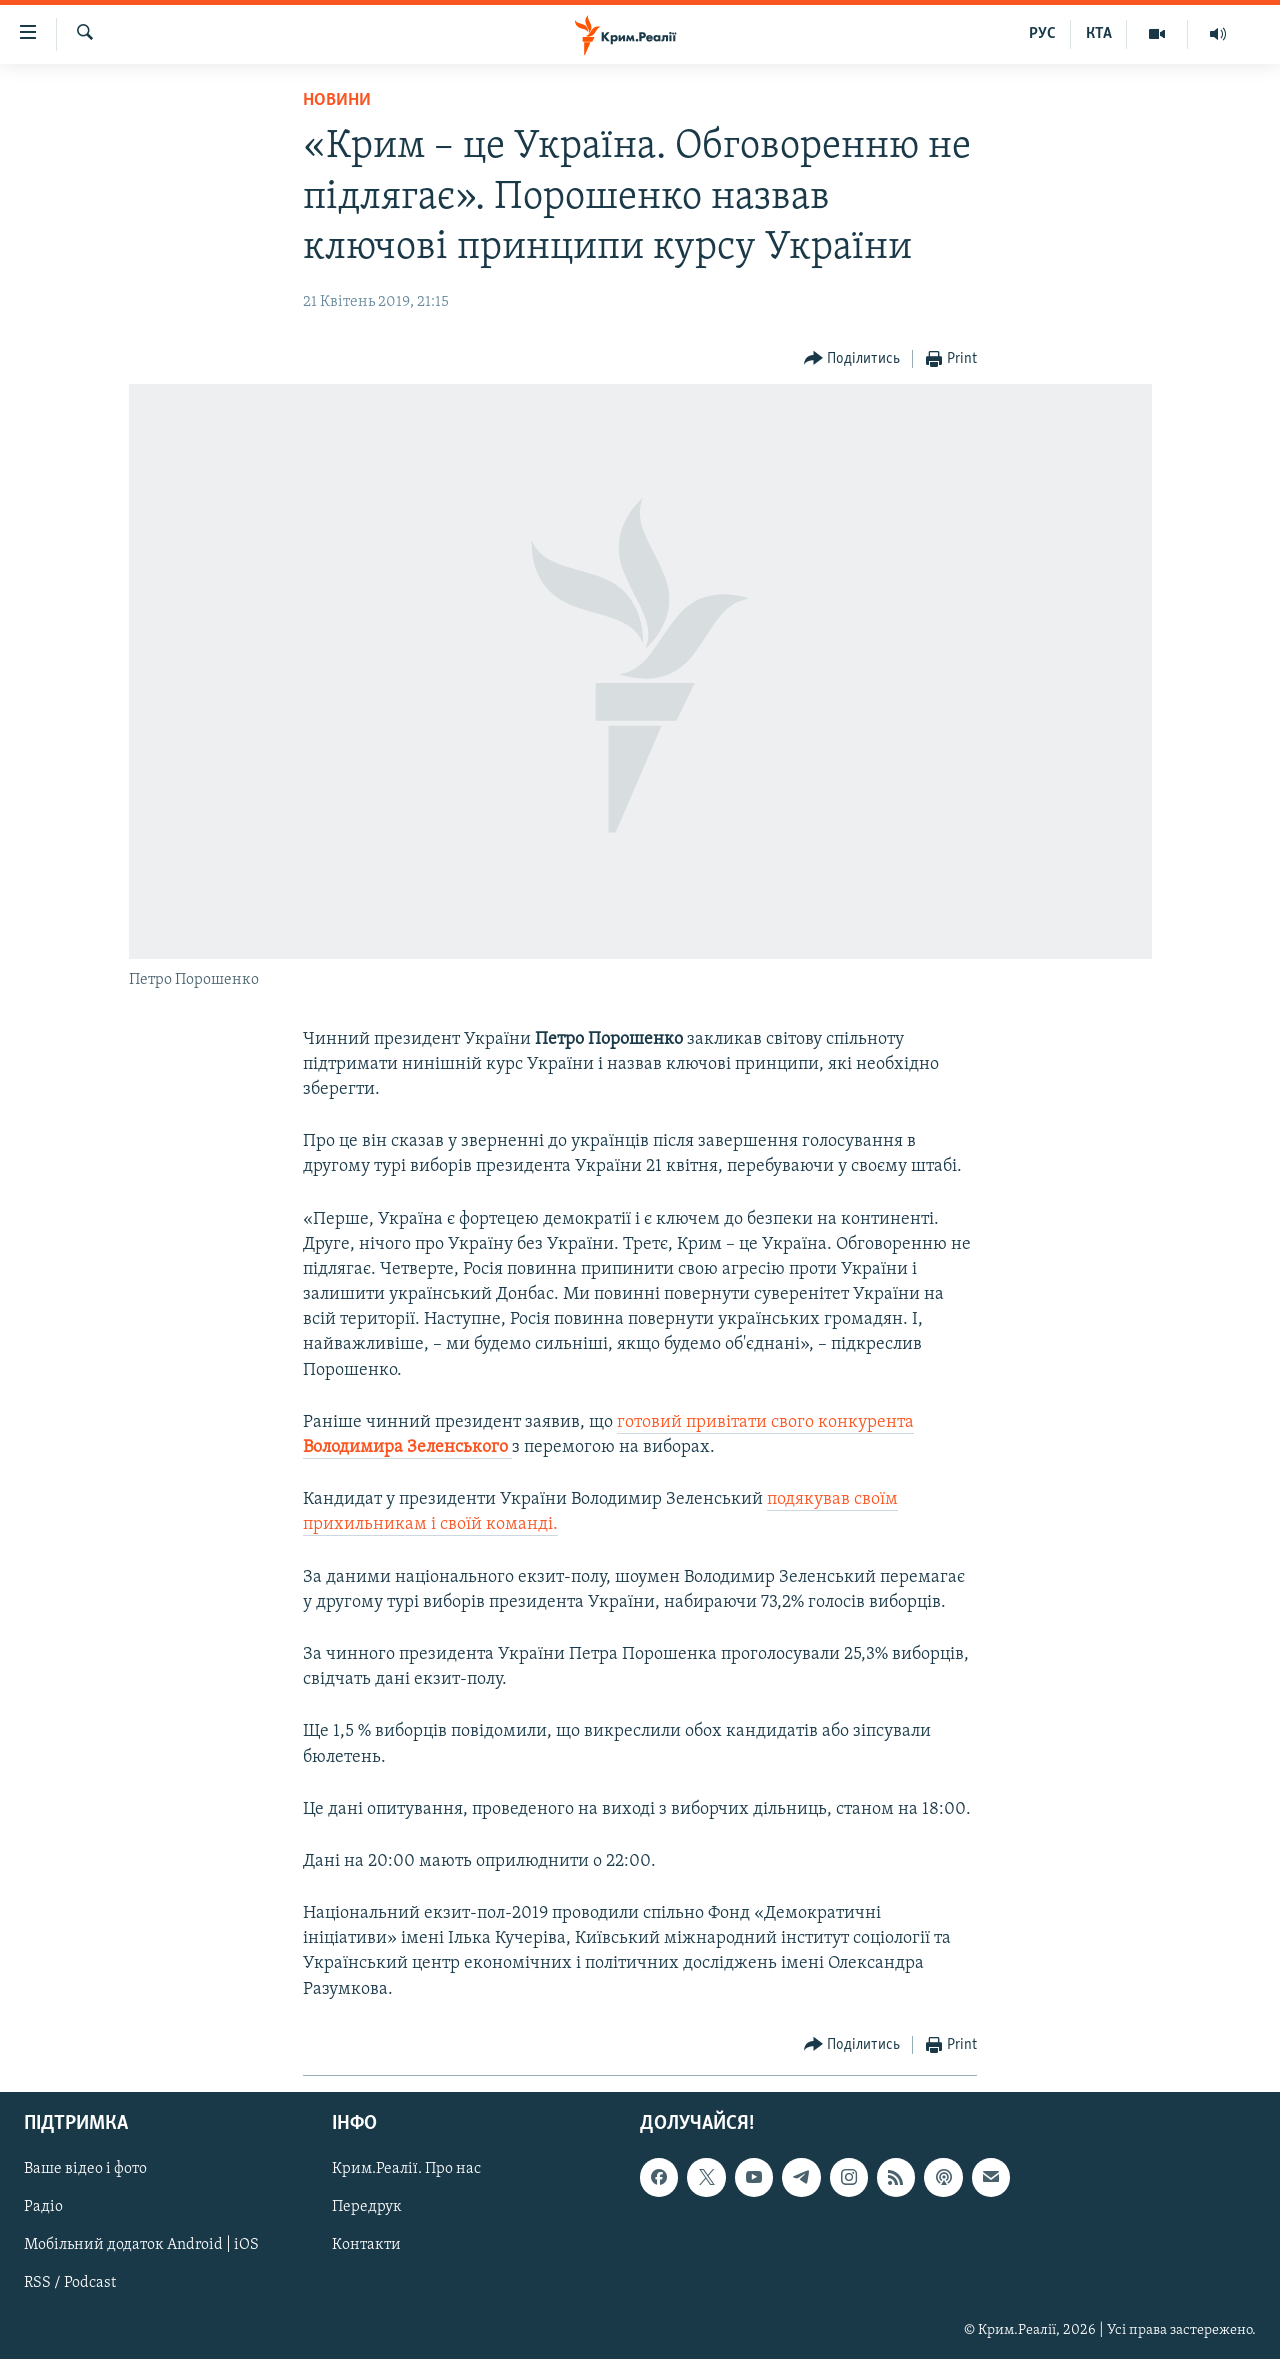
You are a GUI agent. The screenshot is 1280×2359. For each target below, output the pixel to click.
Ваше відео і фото (85, 2169)
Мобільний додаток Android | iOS (141, 2245)
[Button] (852, 359)
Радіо (43, 2207)
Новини (337, 100)
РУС (1042, 34)
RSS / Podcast (70, 2283)
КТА (1099, 34)
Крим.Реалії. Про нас (406, 2169)
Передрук (367, 2207)
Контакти (366, 2245)
